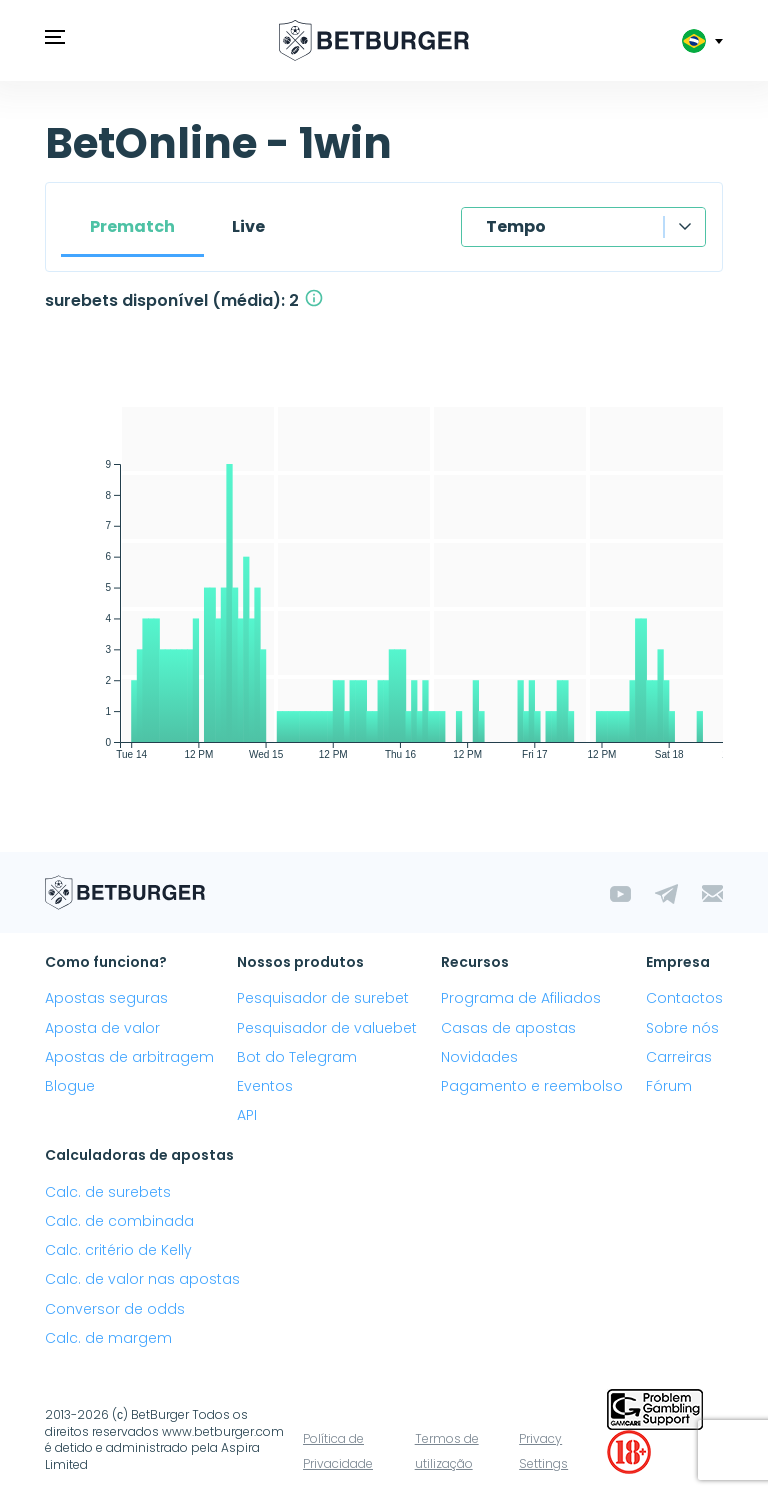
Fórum (669, 1086)
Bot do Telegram (297, 1057)
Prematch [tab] (132, 226)
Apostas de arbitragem (129, 1057)
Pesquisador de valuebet (327, 1028)
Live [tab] (248, 226)
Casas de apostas (508, 1028)
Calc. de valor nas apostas (142, 1279)
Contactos (684, 998)
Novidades (479, 1057)
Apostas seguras (106, 998)
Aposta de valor (102, 1028)
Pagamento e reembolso (532, 1086)
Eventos (265, 1086)
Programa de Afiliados (521, 998)
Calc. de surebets (108, 1192)
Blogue (70, 1086)
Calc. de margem (108, 1338)
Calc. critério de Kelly (118, 1250)
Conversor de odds (115, 1309)
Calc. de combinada (119, 1221)
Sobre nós (682, 1028)
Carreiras (679, 1057)
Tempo (516, 226)
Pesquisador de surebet (323, 998)
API (247, 1115)
